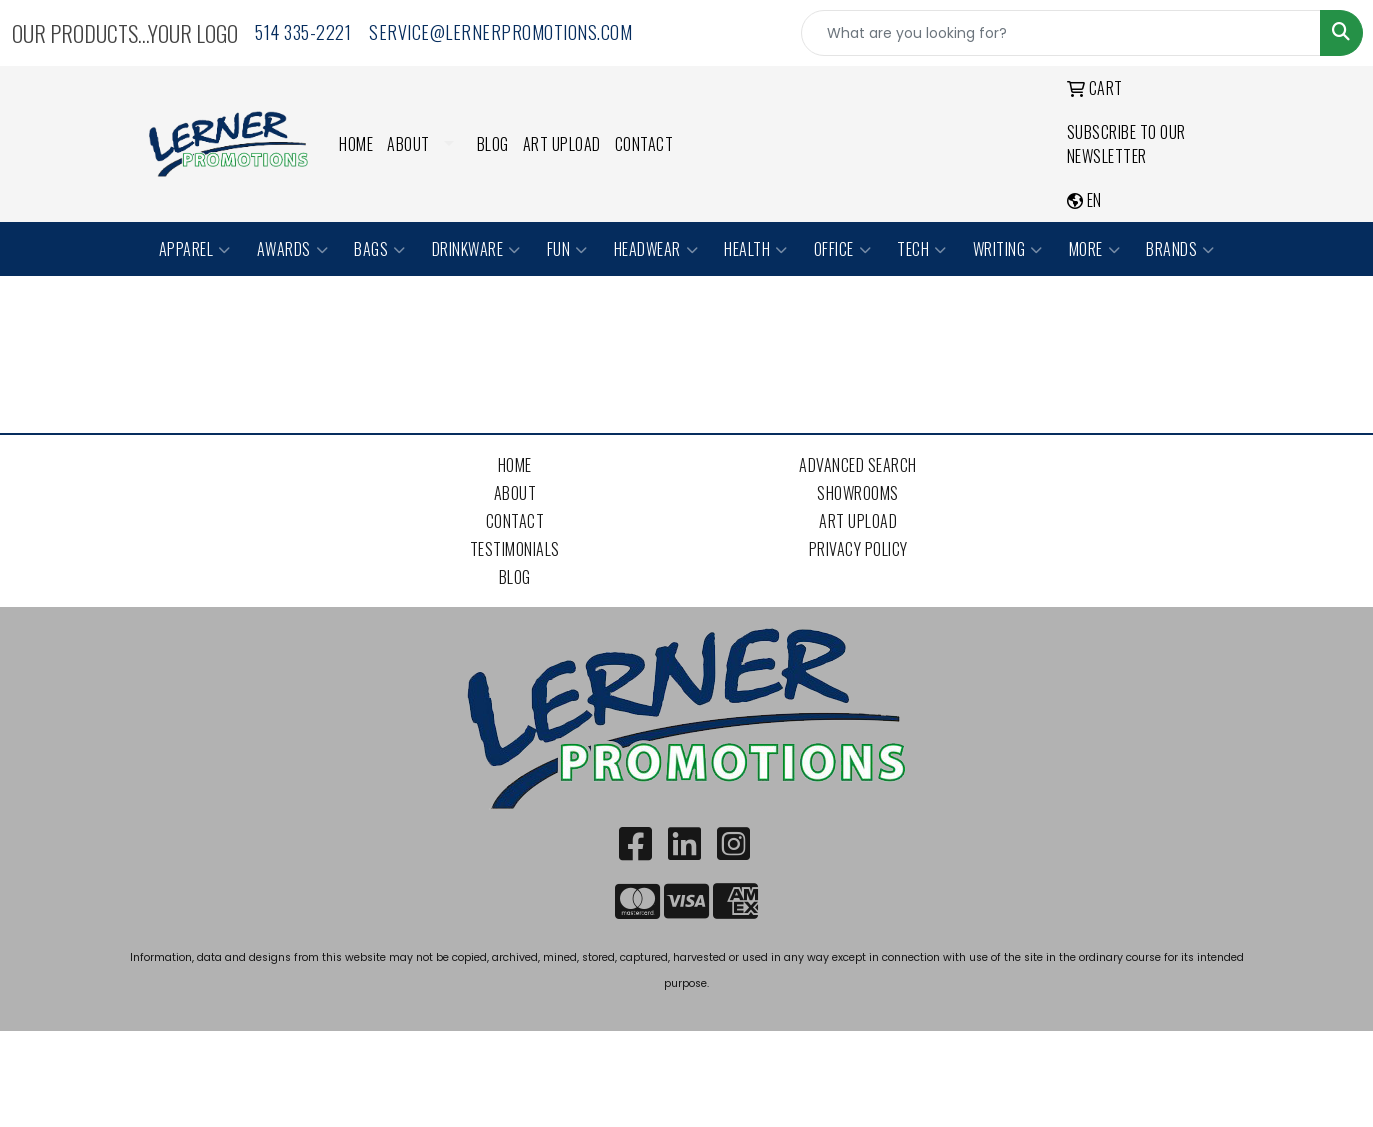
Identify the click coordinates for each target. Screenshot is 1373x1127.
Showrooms (858, 493)
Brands (1180, 249)
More (1095, 249)
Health (756, 249)
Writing (1008, 249)
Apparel (195, 249)
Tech (922, 249)
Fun (567, 249)
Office (843, 249)
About (408, 144)
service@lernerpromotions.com (500, 32)
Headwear (656, 249)
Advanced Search (858, 465)
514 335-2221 (303, 32)
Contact (644, 144)
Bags (380, 249)
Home (356, 144)
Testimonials (515, 549)
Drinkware (476, 249)
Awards (293, 249)
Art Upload (562, 144)
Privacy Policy (858, 549)
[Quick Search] (1061, 33)
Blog (493, 144)
